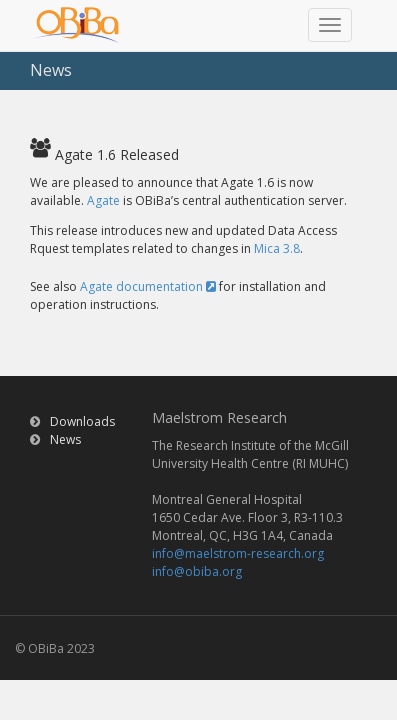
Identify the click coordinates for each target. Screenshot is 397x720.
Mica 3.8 (277, 248)
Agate (103, 200)
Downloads (82, 421)
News (65, 439)
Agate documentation (148, 286)
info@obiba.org (197, 571)
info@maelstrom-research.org (238, 553)
